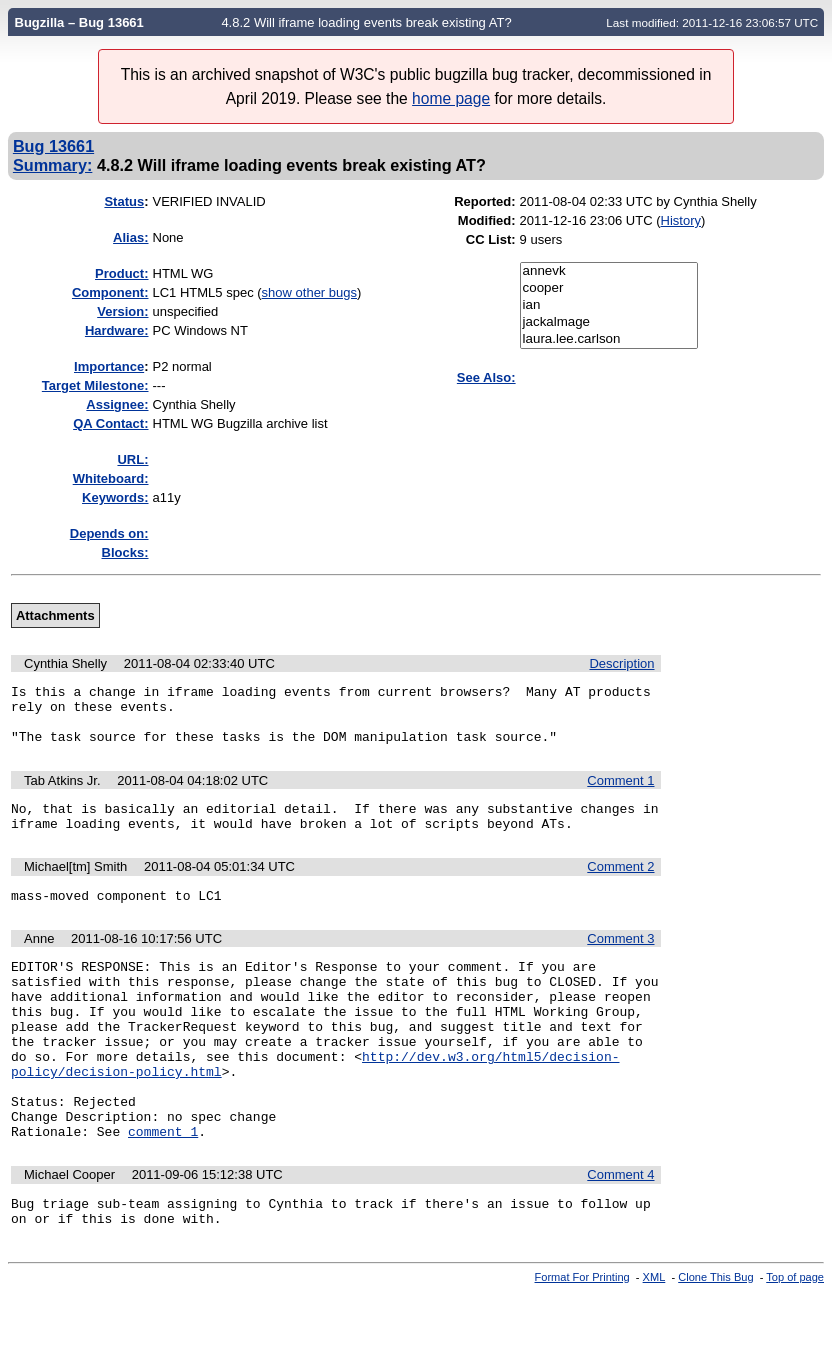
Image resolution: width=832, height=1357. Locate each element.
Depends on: (109, 533)
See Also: (486, 377)
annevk (609, 271)
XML (654, 1340)
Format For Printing (582, 1340)
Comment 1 (620, 792)
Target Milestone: (95, 385)
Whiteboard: (111, 478)
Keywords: (115, 497)
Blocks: (125, 552)
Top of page (795, 1340)
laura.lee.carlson (609, 339)
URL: (132, 459)
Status (124, 201)
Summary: (52, 165)
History (681, 220)
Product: (121, 273)
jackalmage (609, 322)
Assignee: (117, 404)
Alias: (130, 237)
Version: (122, 311)
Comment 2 (620, 884)
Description (621, 663)
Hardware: (117, 330)
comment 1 (163, 1188)
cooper (609, 288)
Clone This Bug (715, 1340)
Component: (110, 292)
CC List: (491, 239)
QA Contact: (110, 423)
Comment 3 (620, 959)
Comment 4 (620, 1231)
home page (451, 98)
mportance (109, 366)
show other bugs (309, 292)
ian (609, 305)
